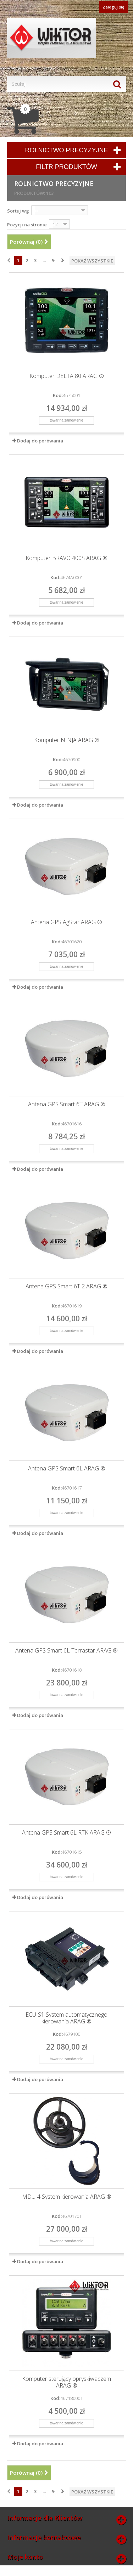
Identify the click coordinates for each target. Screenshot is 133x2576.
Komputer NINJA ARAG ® (66, 740)
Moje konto (25, 2557)
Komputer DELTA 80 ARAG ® (66, 376)
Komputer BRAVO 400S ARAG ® (66, 558)
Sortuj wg (18, 211)
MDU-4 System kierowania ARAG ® (66, 2196)
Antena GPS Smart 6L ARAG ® (66, 1468)
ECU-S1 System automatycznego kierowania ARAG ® (66, 2018)
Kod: (58, 395)
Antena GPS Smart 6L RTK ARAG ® (66, 1832)
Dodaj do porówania (40, 440)
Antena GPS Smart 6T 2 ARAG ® (66, 1286)
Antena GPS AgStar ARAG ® (66, 922)
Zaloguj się (113, 7)
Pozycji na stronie (27, 224)
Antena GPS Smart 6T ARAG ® (66, 1104)
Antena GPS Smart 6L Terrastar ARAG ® (66, 1650)
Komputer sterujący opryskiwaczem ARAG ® (66, 2382)
